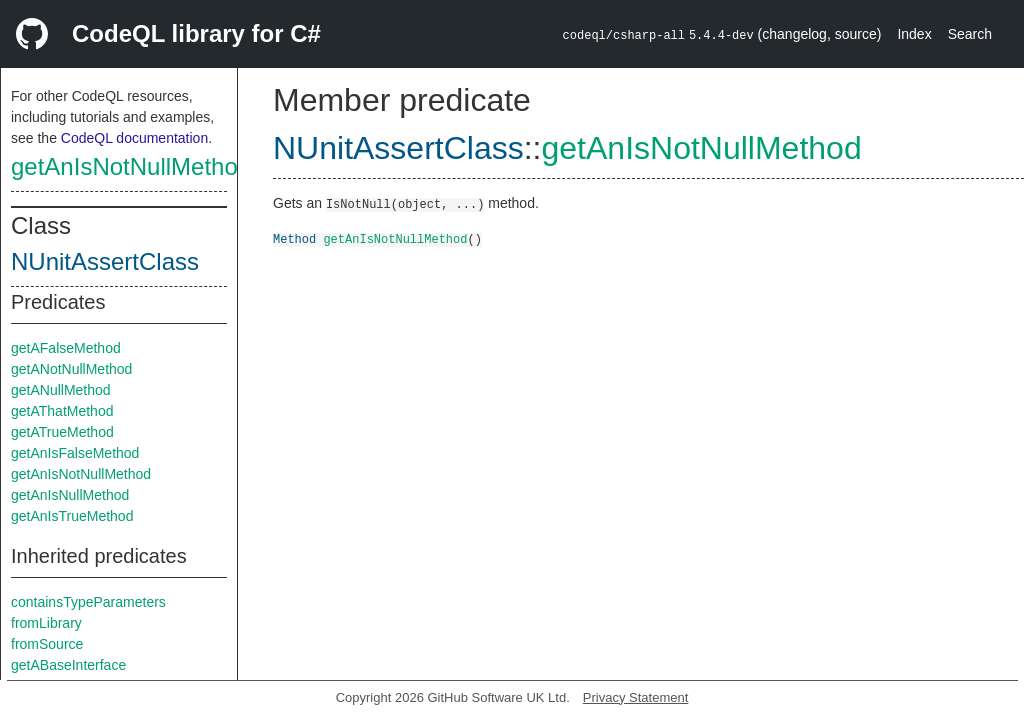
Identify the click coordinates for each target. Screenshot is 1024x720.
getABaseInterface (68, 665)
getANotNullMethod (71, 369)
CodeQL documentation (134, 138)
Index (914, 34)
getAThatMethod (62, 411)
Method (294, 238)
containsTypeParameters (88, 602)
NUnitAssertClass (105, 261)
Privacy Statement (636, 697)
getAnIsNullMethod (70, 495)
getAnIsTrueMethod (72, 516)
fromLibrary (46, 623)
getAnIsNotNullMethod (131, 166)
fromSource (47, 644)
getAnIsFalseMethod (75, 453)
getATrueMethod (62, 432)
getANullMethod (61, 390)
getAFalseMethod (66, 348)
